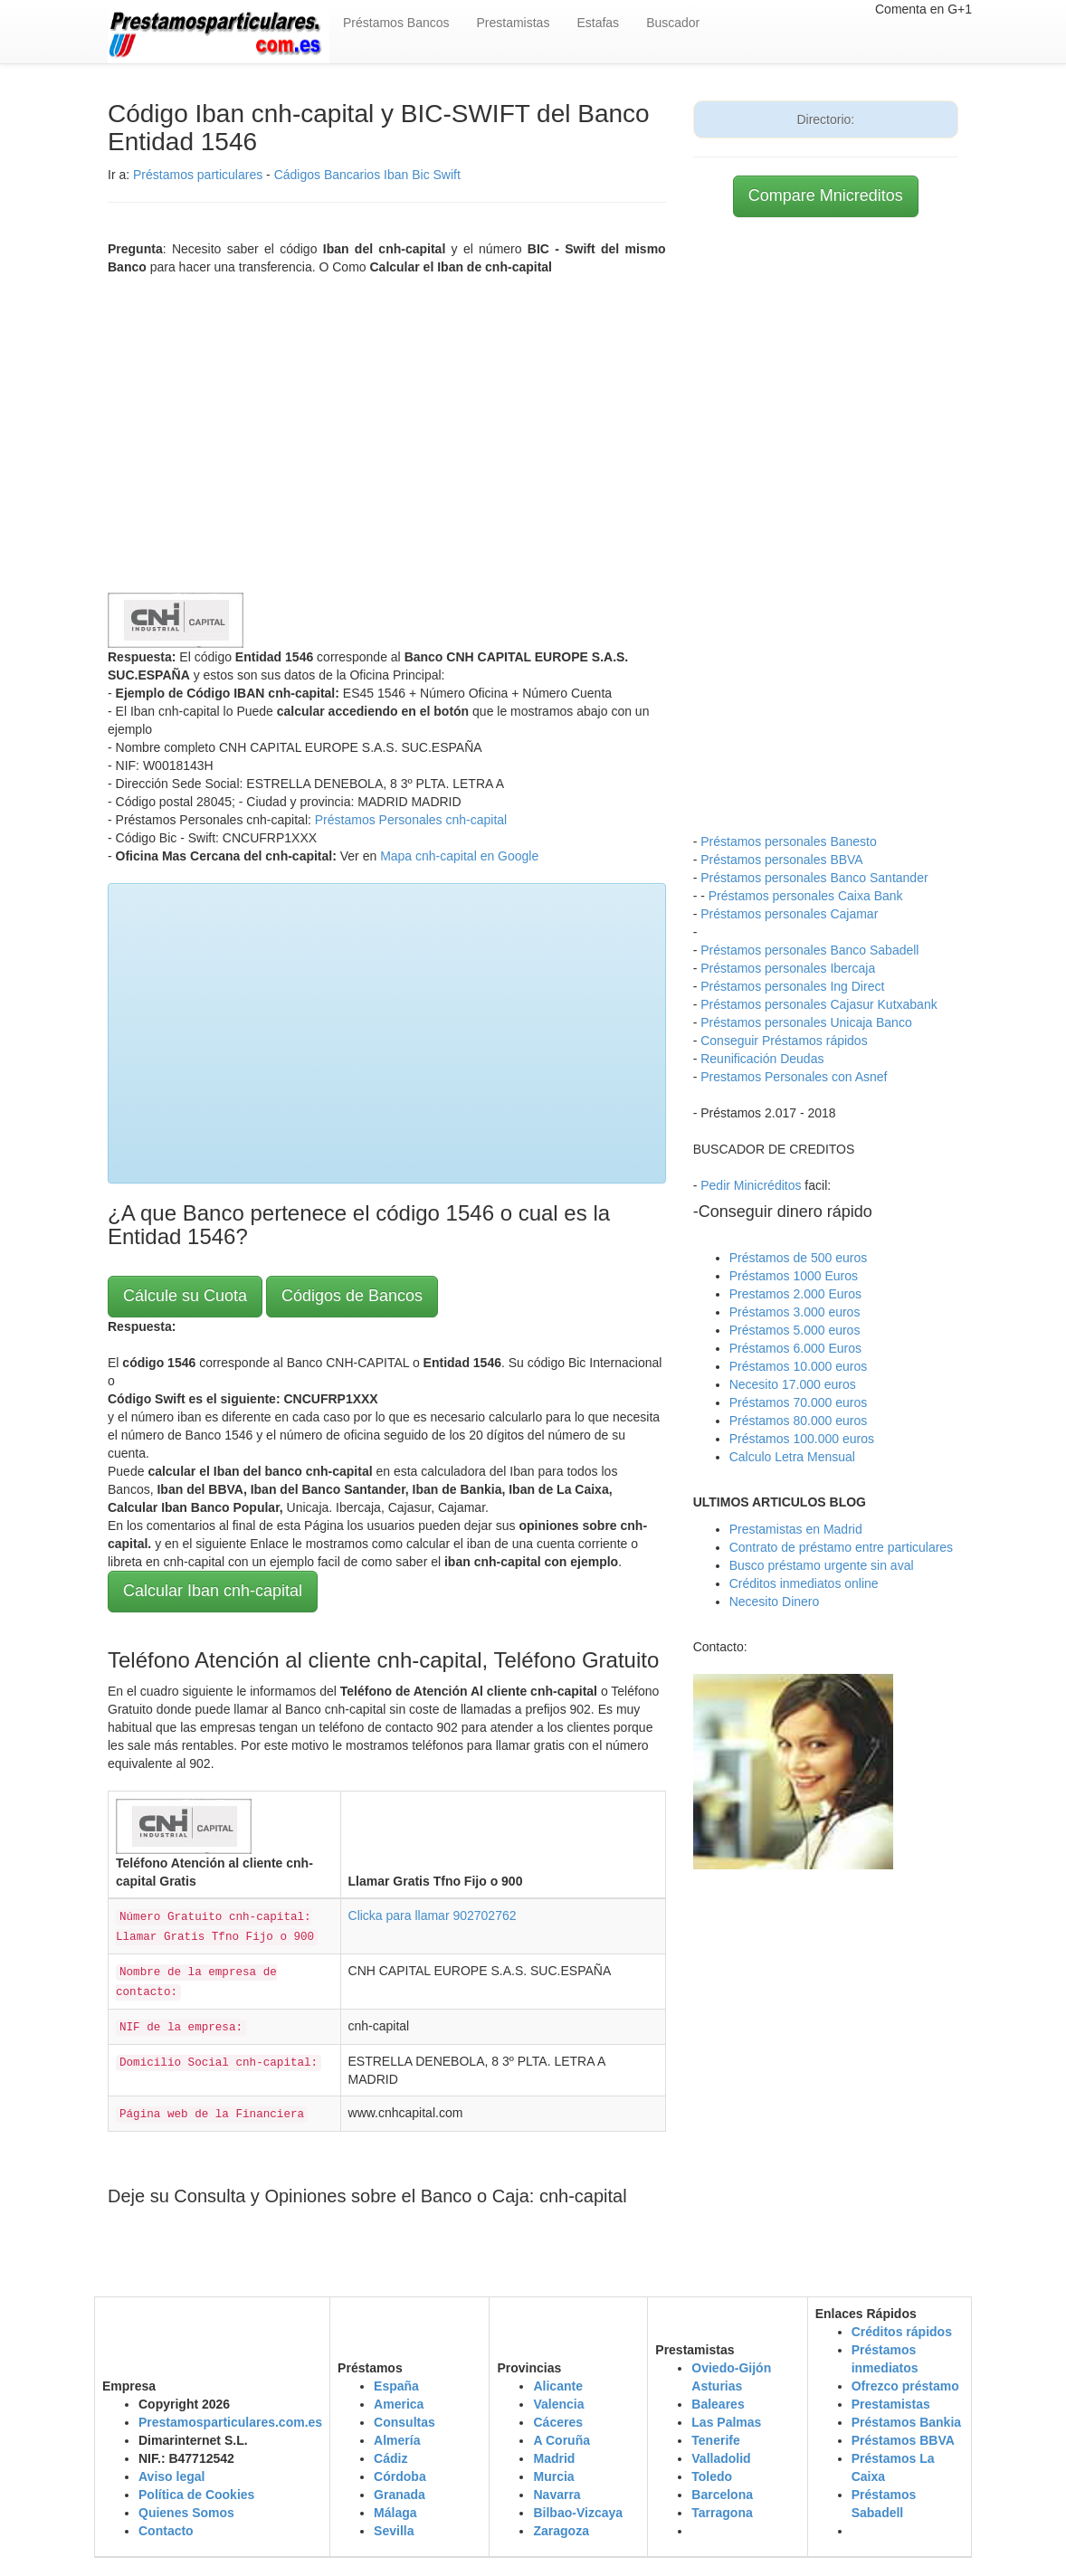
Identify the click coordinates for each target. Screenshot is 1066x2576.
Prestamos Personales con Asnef (793, 1076)
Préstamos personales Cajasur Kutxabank (818, 1004)
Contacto (166, 2531)
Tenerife (715, 2440)
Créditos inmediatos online (804, 1583)
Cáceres (558, 2422)
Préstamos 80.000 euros (798, 1420)
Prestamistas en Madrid (795, 1529)
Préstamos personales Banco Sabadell (809, 950)
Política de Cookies (196, 2494)
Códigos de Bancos (352, 1296)
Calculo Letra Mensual (792, 1457)
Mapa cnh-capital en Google (459, 856)
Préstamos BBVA (903, 2440)
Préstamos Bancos (396, 22)
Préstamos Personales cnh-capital (411, 820)
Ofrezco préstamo (905, 2386)
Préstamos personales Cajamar (789, 914)
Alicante (557, 2386)
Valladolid (720, 2458)
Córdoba (400, 2476)
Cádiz (390, 2458)
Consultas (404, 2422)
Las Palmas (726, 2422)
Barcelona (722, 2494)
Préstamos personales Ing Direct (792, 986)
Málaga (395, 2512)
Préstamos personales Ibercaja (787, 968)
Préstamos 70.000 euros (798, 1402)
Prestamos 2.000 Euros (795, 1294)
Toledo (711, 2476)
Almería (397, 2440)
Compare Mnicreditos (825, 195)
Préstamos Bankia (906, 2422)
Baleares (717, 2404)
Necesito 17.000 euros (792, 1384)
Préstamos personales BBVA (781, 859)
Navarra (556, 2494)
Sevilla (394, 2531)
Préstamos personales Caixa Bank (806, 896)
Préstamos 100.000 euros (801, 1438)
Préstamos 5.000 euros (795, 1330)
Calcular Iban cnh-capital (212, 1591)
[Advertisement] (387, 429)
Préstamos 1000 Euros (793, 1276)
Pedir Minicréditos (750, 1185)
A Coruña (561, 2440)
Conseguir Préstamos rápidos (783, 1040)
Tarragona (721, 2512)
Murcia (553, 2476)
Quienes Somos (186, 2512)
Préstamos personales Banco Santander (814, 877)
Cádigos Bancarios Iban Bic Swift (367, 174)
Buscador (673, 22)
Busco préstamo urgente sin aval (821, 1565)
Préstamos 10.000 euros (798, 1366)
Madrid (554, 2458)
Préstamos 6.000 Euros (795, 1348)
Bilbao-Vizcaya (578, 2512)
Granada (399, 2494)
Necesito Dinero (774, 1601)
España (396, 2386)
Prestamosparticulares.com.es (230, 2422)
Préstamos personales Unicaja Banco (805, 1022)
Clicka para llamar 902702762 (432, 1915)
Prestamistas (513, 22)
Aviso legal (171, 2476)
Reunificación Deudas (761, 1058)
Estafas (597, 22)
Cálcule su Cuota (185, 1296)
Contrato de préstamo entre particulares (841, 1547)
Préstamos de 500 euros (798, 1257)
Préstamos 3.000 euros (795, 1312)
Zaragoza (560, 2531)
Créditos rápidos (902, 2331)
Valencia (558, 2404)
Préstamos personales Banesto (788, 841)
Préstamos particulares (197, 174)
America (399, 2404)
